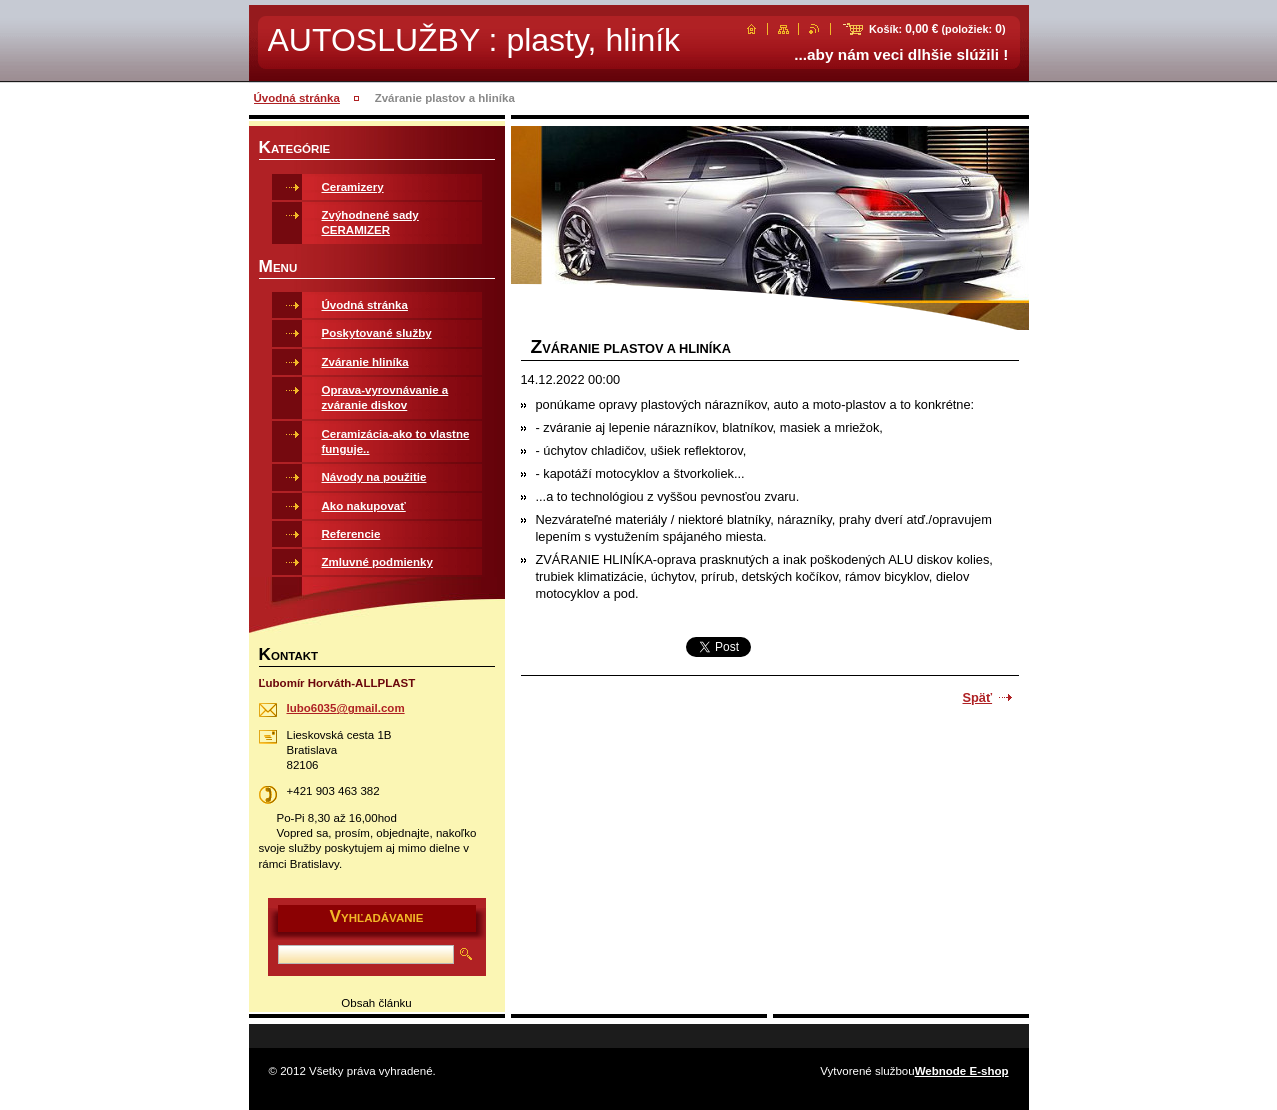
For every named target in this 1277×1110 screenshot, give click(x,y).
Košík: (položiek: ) (937, 29)
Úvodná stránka (297, 98)
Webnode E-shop (962, 1071)
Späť (978, 697)
